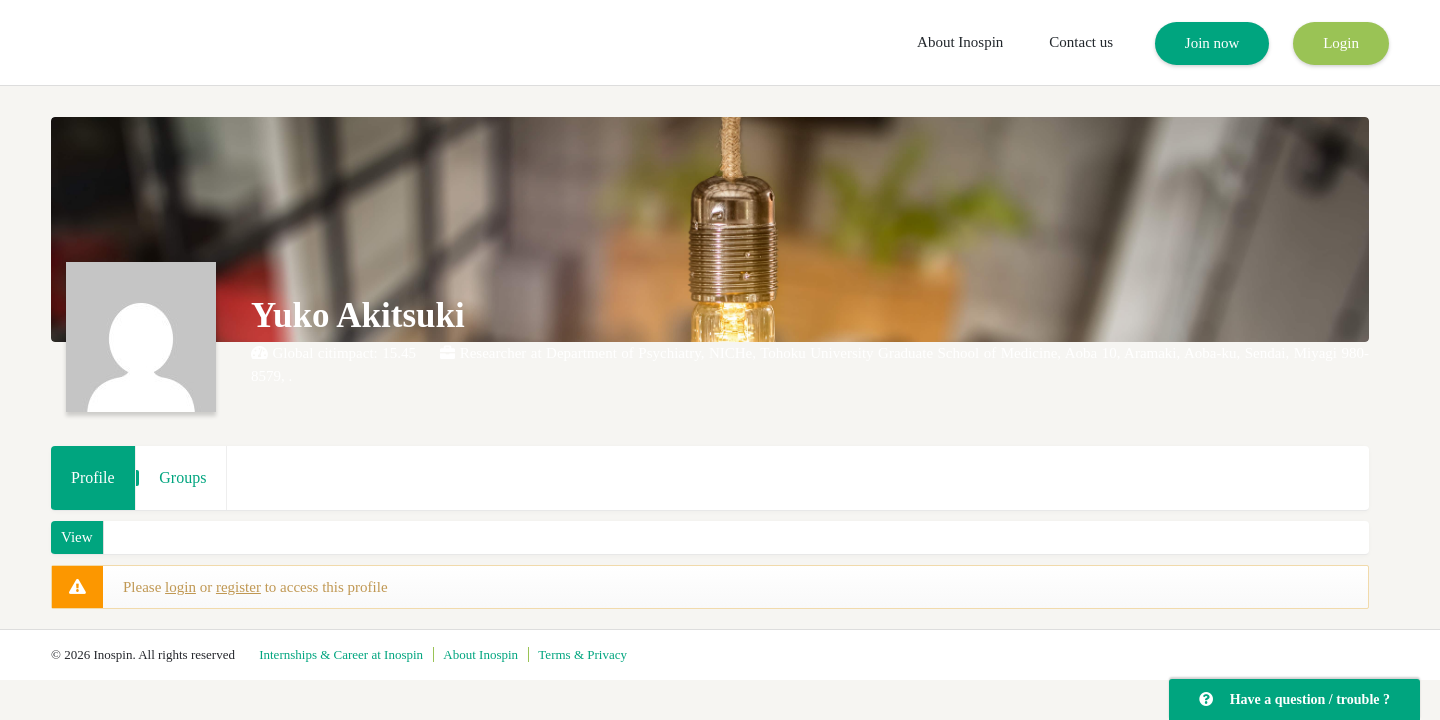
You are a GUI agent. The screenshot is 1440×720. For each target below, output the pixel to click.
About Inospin (960, 42)
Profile (93, 477)
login (180, 587)
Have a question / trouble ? (1294, 699)
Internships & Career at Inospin (341, 654)
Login (1341, 43)
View (77, 537)
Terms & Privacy (582, 654)
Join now (1212, 43)
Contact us (1081, 42)
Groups (182, 477)
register (238, 587)
